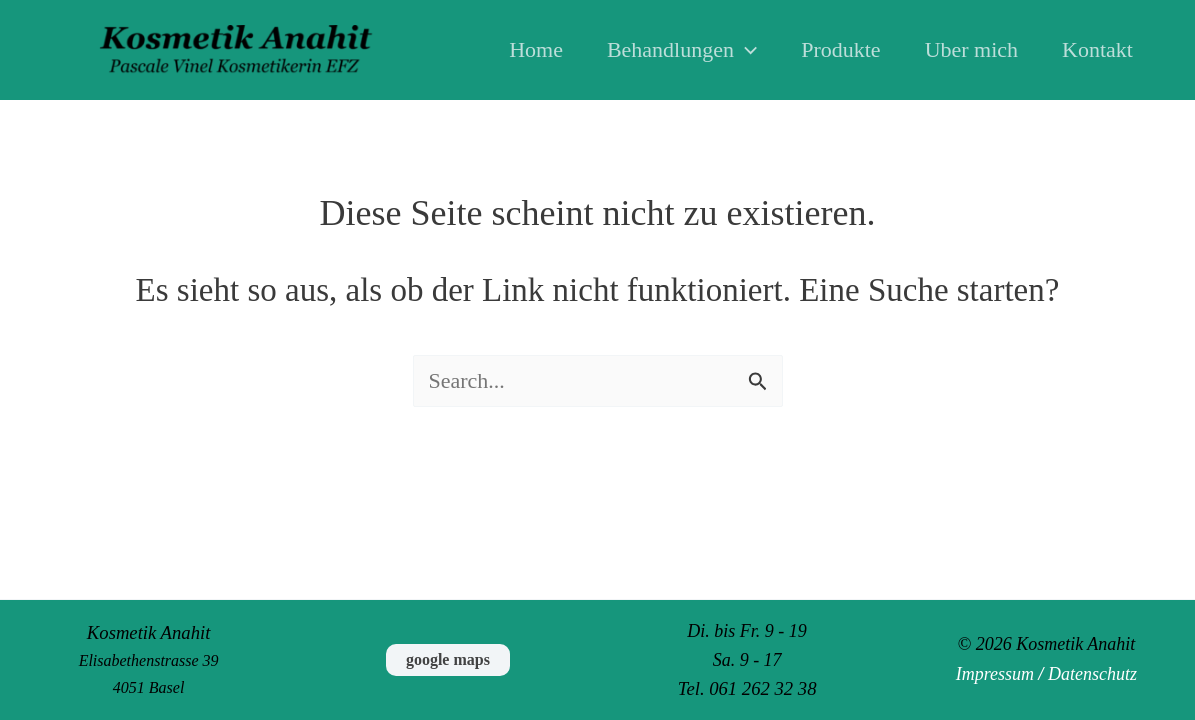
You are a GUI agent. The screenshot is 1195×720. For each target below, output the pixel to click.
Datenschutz (1092, 674)
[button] (745, 50)
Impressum (995, 674)
